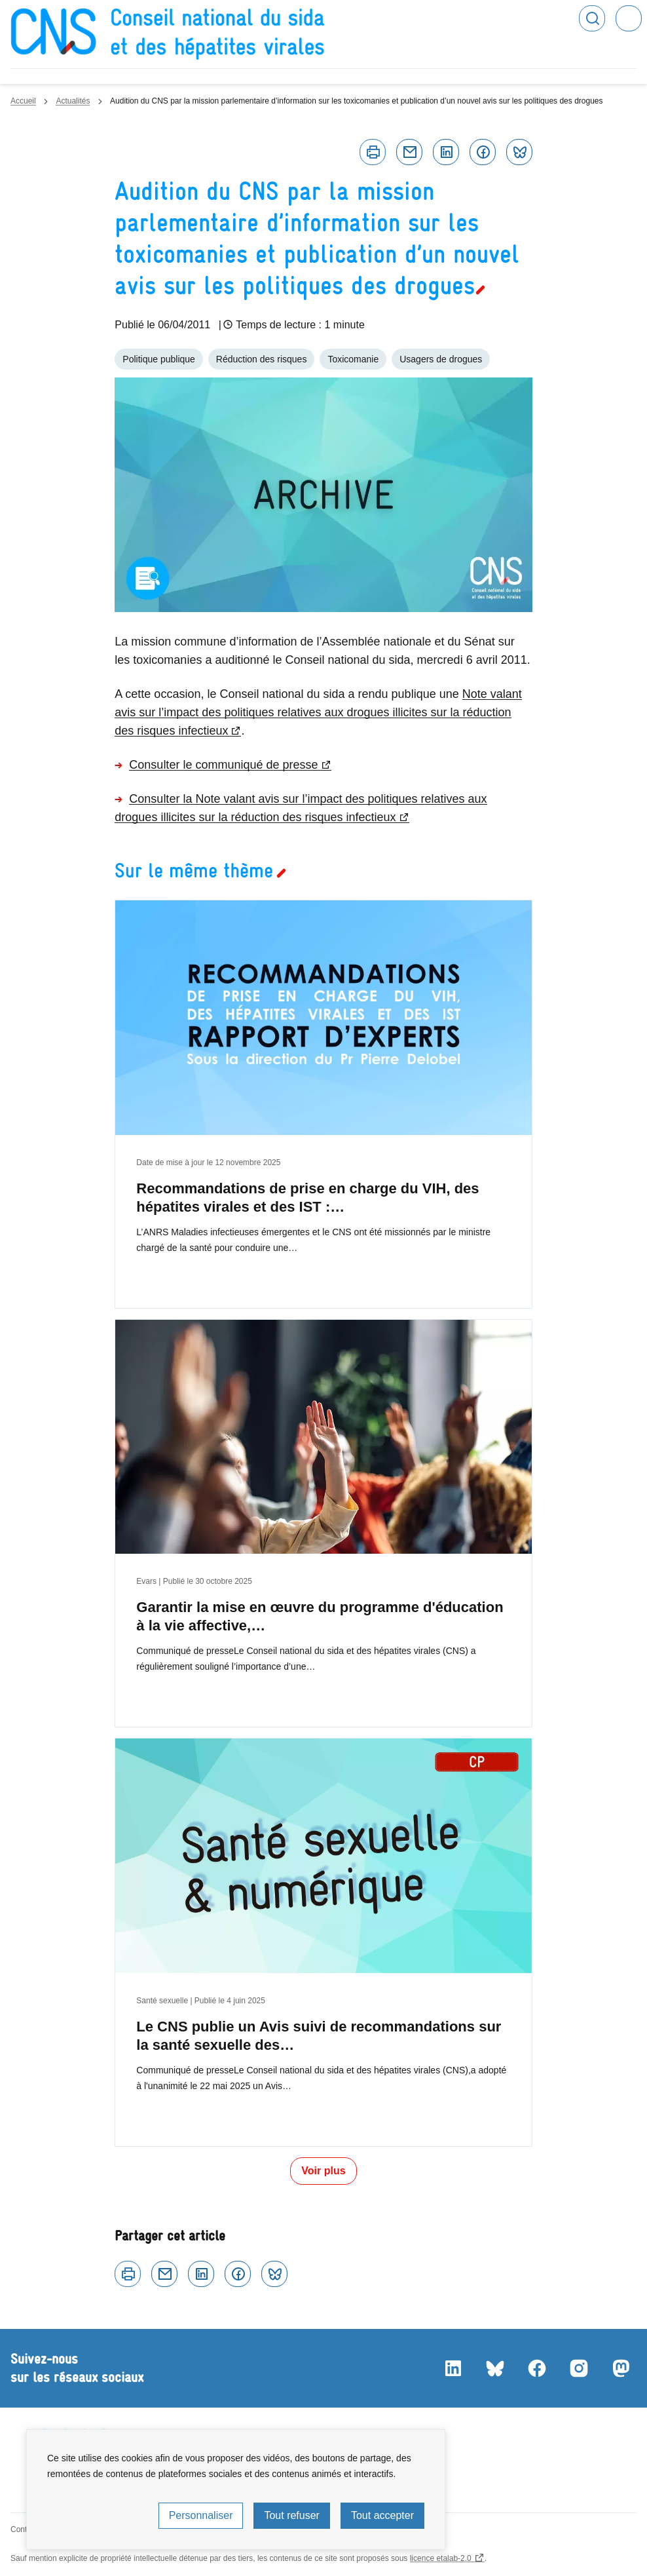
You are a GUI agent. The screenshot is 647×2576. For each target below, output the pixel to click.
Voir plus (323, 2170)
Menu (629, 18)
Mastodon (621, 2368)
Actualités (73, 101)
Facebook (483, 152)
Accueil (23, 101)
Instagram (579, 2368)
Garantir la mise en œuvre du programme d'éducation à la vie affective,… (319, 1616)
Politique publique (158, 359)
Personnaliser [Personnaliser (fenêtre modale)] (201, 2515)
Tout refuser (291, 2515)
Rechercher (592, 18)
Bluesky (519, 152)
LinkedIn (453, 2368)
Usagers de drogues (440, 359)
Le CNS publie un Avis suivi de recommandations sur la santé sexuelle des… (318, 2035)
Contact (23, 2529)
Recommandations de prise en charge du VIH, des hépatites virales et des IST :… (307, 1197)
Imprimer (373, 152)
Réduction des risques (261, 359)
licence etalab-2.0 (440, 2558)
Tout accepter (382, 2515)
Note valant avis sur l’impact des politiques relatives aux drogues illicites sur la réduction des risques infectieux (318, 712)
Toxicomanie (353, 359)
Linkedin (446, 152)
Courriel (409, 152)
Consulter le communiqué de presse (223, 764)
